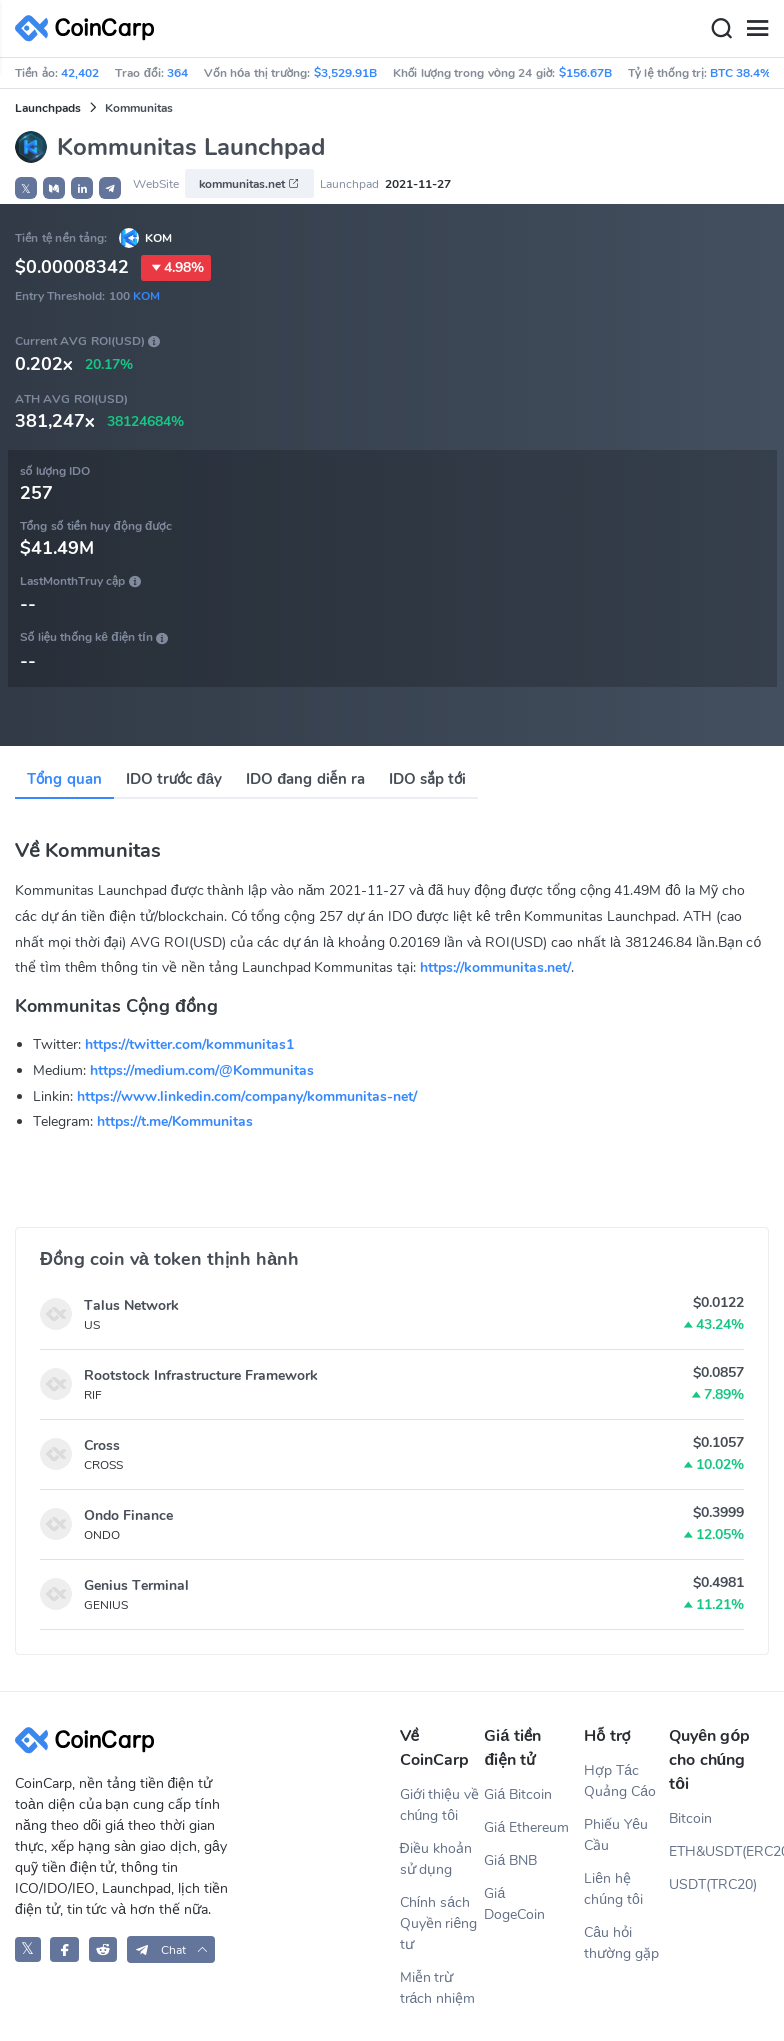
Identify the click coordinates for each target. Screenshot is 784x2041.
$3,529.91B (345, 73)
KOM (158, 238)
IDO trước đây (174, 779)
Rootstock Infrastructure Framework (201, 1375)
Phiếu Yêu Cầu (616, 1835)
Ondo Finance (128, 1515)
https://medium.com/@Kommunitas (202, 1070)
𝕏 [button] (26, 189)
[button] (54, 188)
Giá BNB (510, 1860)
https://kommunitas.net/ (495, 967)
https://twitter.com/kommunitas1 (189, 1044)
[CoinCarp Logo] (90, 28)
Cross (102, 1445)
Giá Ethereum (526, 1827)
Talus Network (131, 1305)
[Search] (721, 29)
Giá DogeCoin (514, 1904)
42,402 (80, 73)
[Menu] (757, 29)
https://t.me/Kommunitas (175, 1121)
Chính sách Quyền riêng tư (439, 1923)
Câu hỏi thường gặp (621, 1943)
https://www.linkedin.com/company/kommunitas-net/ (247, 1096)
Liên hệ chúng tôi (613, 1889)
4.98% (176, 268)
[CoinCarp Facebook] (64, 1949)
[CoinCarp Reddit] (103, 1949)
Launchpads (48, 108)
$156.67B (585, 73)
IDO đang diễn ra (305, 779)
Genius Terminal (136, 1585)
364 (177, 73)
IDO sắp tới (428, 779)
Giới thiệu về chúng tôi (440, 1805)
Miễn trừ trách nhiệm (438, 1988)
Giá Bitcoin (518, 1794)
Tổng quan (64, 779)
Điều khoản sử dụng (436, 1859)
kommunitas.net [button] (249, 184)
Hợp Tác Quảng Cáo (620, 1781)
